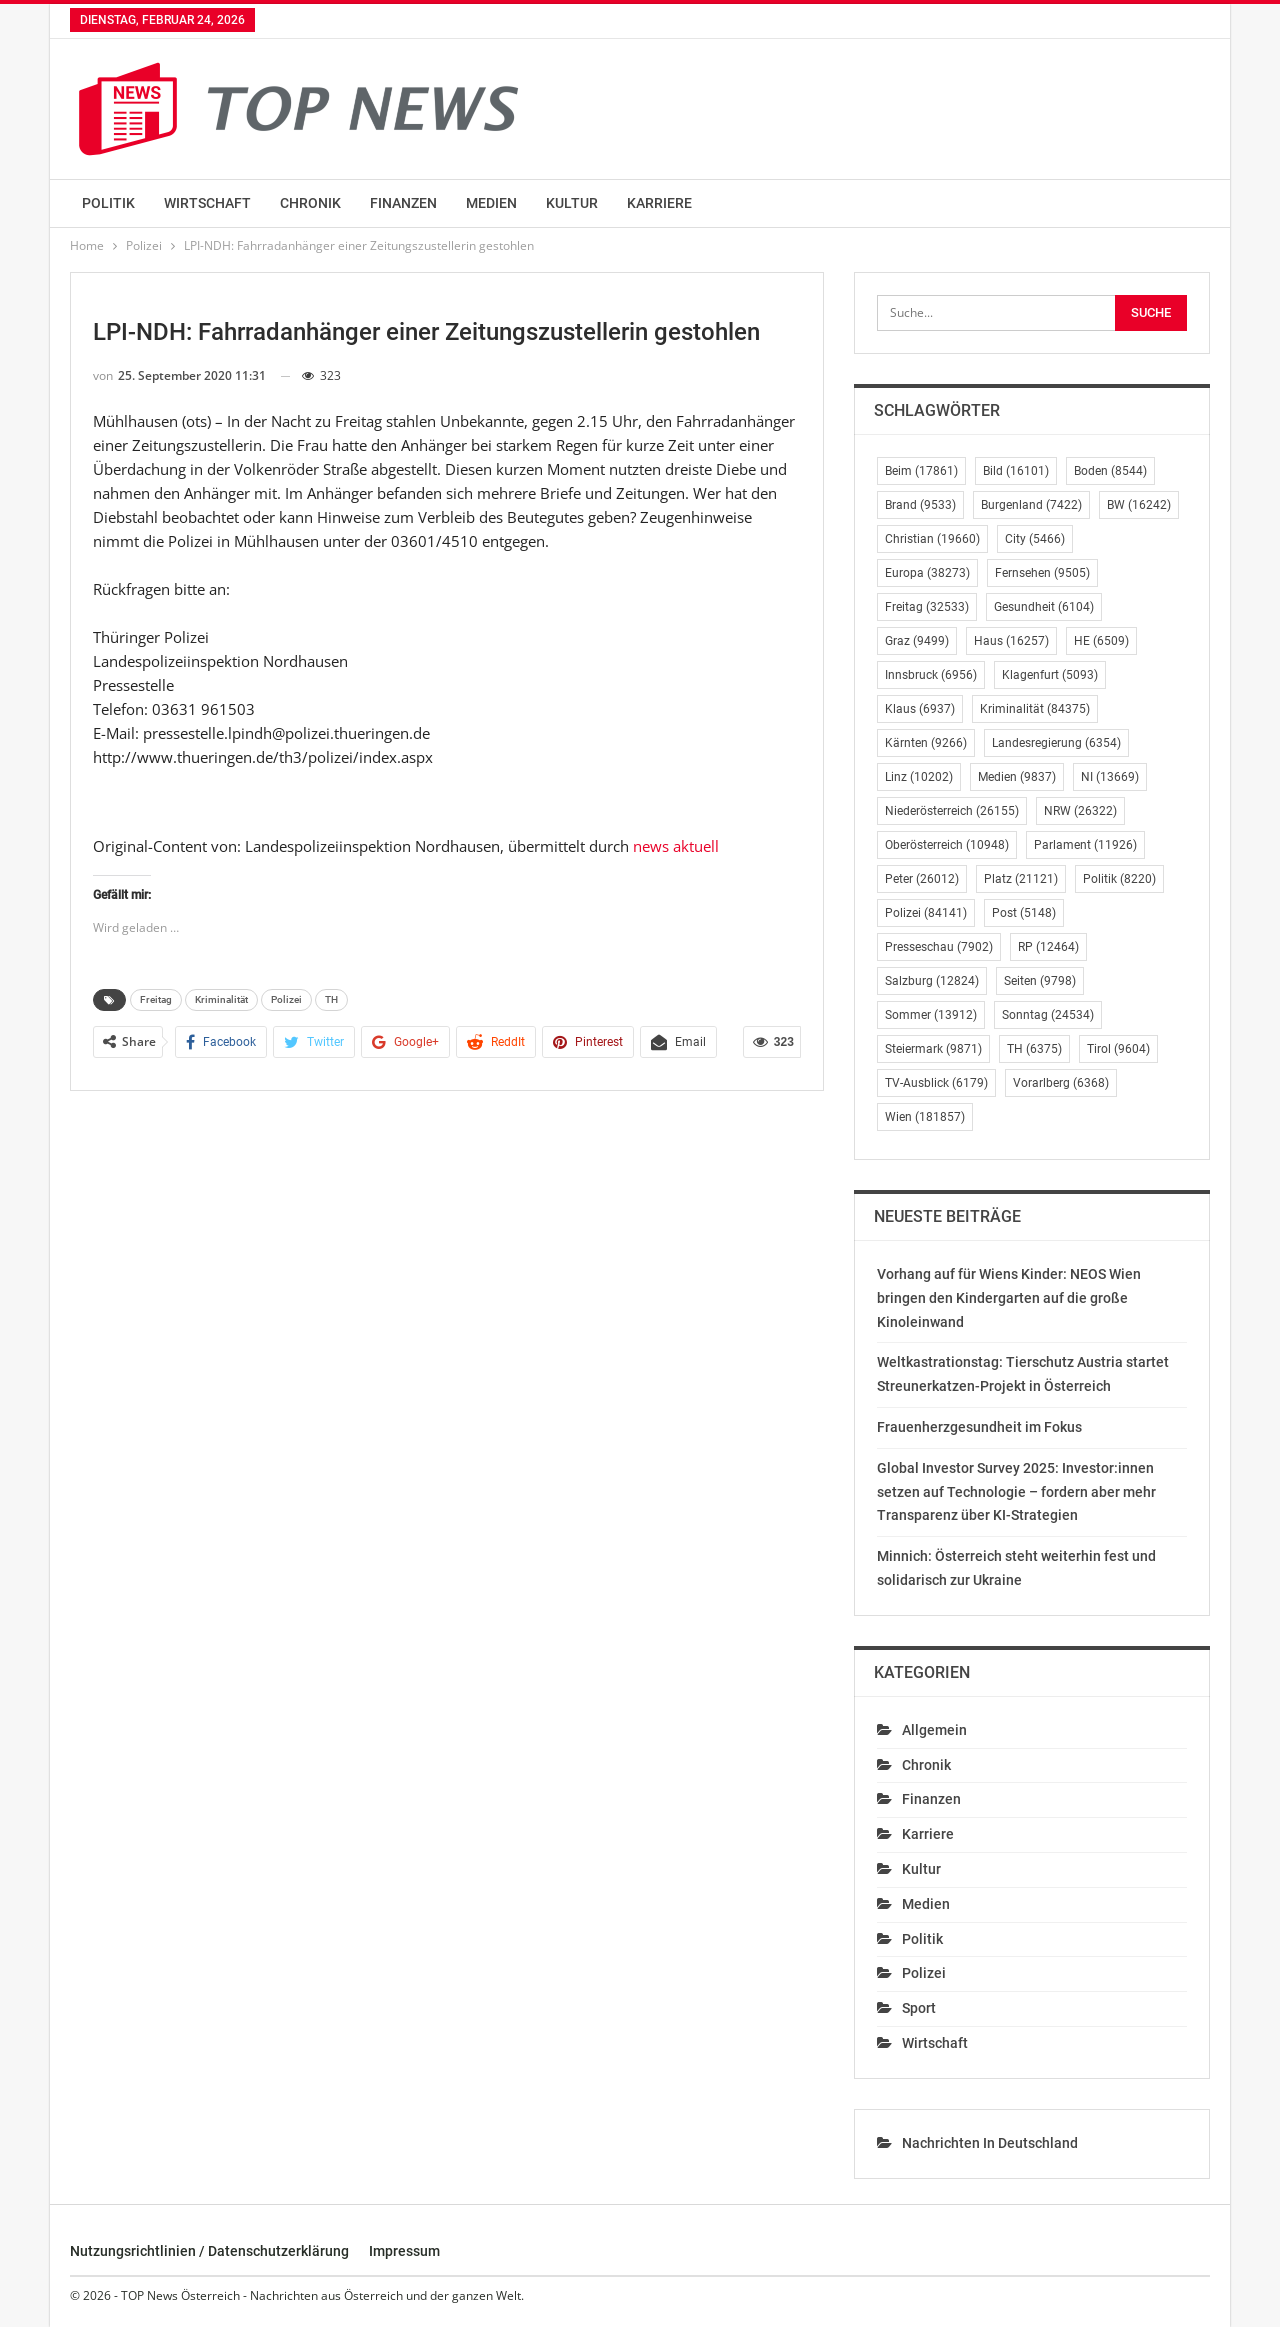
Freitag (156, 999)
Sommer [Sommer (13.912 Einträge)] (931, 1015)
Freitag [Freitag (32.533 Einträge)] (927, 607)
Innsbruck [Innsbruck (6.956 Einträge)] (931, 675)
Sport (919, 2008)
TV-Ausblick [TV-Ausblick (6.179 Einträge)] (936, 1083)
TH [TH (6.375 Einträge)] (1034, 1049)
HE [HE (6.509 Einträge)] (1101, 641)
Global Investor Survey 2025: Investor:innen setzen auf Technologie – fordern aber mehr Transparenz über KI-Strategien (1016, 1492)
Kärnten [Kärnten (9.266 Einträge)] (926, 743)
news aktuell (676, 846)
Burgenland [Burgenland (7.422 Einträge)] (1031, 505)
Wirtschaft (207, 203)
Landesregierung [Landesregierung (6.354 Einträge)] (1056, 743)
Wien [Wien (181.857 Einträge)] (925, 1117)
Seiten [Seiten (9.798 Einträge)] (1040, 981)
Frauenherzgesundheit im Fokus (979, 1427)
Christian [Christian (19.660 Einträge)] (932, 539)
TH (331, 999)
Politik (108, 203)
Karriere (659, 203)
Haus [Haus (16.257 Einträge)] (1011, 641)
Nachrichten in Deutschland (990, 2143)
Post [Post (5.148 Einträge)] (1024, 913)
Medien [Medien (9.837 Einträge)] (1017, 777)
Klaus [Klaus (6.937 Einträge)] (920, 709)
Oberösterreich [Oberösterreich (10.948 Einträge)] (947, 845)
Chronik (310, 203)
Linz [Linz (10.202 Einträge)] (919, 777)
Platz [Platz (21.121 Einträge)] (1021, 879)
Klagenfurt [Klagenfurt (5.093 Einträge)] (1050, 675)
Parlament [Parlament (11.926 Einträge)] (1085, 845)
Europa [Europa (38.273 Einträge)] (927, 573)
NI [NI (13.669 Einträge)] (1110, 777)
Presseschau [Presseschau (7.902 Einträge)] (939, 947)
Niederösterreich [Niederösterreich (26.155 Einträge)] (952, 811)
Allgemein (934, 1730)
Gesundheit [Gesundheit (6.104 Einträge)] (1044, 607)
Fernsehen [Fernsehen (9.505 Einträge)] (1042, 573)
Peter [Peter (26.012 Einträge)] (922, 879)
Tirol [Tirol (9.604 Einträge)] (1118, 1049)
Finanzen (403, 203)
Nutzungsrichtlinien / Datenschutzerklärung (209, 2251)
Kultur (572, 203)
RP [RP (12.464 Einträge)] (1048, 947)
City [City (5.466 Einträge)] (1035, 539)
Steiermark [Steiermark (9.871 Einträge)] (933, 1049)
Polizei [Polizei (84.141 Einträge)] (926, 913)
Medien (491, 203)
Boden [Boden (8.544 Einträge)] (1110, 471)
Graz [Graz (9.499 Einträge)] (917, 641)
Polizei (286, 999)
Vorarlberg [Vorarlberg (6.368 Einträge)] (1061, 1083)
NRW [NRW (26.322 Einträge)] (1080, 811)
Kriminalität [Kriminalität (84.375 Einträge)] (1035, 709)
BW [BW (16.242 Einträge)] (1139, 505)
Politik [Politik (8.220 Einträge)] (1119, 879)
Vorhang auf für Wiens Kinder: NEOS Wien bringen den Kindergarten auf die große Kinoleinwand (1009, 1298)
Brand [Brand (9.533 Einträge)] (920, 505)
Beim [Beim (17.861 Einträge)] (921, 471)
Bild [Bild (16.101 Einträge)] (1016, 471)
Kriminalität (221, 999)
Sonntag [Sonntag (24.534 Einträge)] (1048, 1015)
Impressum (404, 2251)
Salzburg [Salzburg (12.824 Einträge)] (932, 981)
